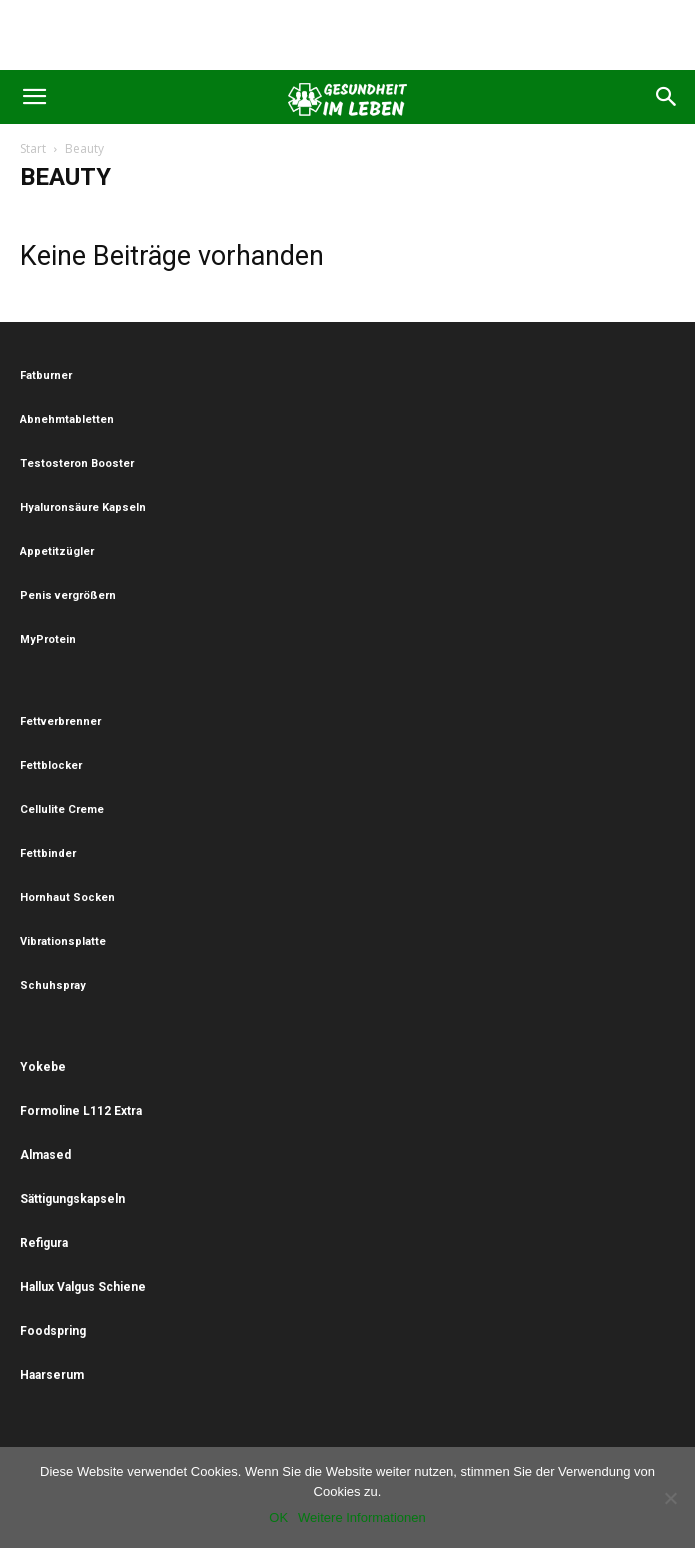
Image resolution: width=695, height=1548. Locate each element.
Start (33, 148)
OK (278, 1517)
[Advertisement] (348, 35)
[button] (34, 97)
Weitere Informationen (362, 1517)
